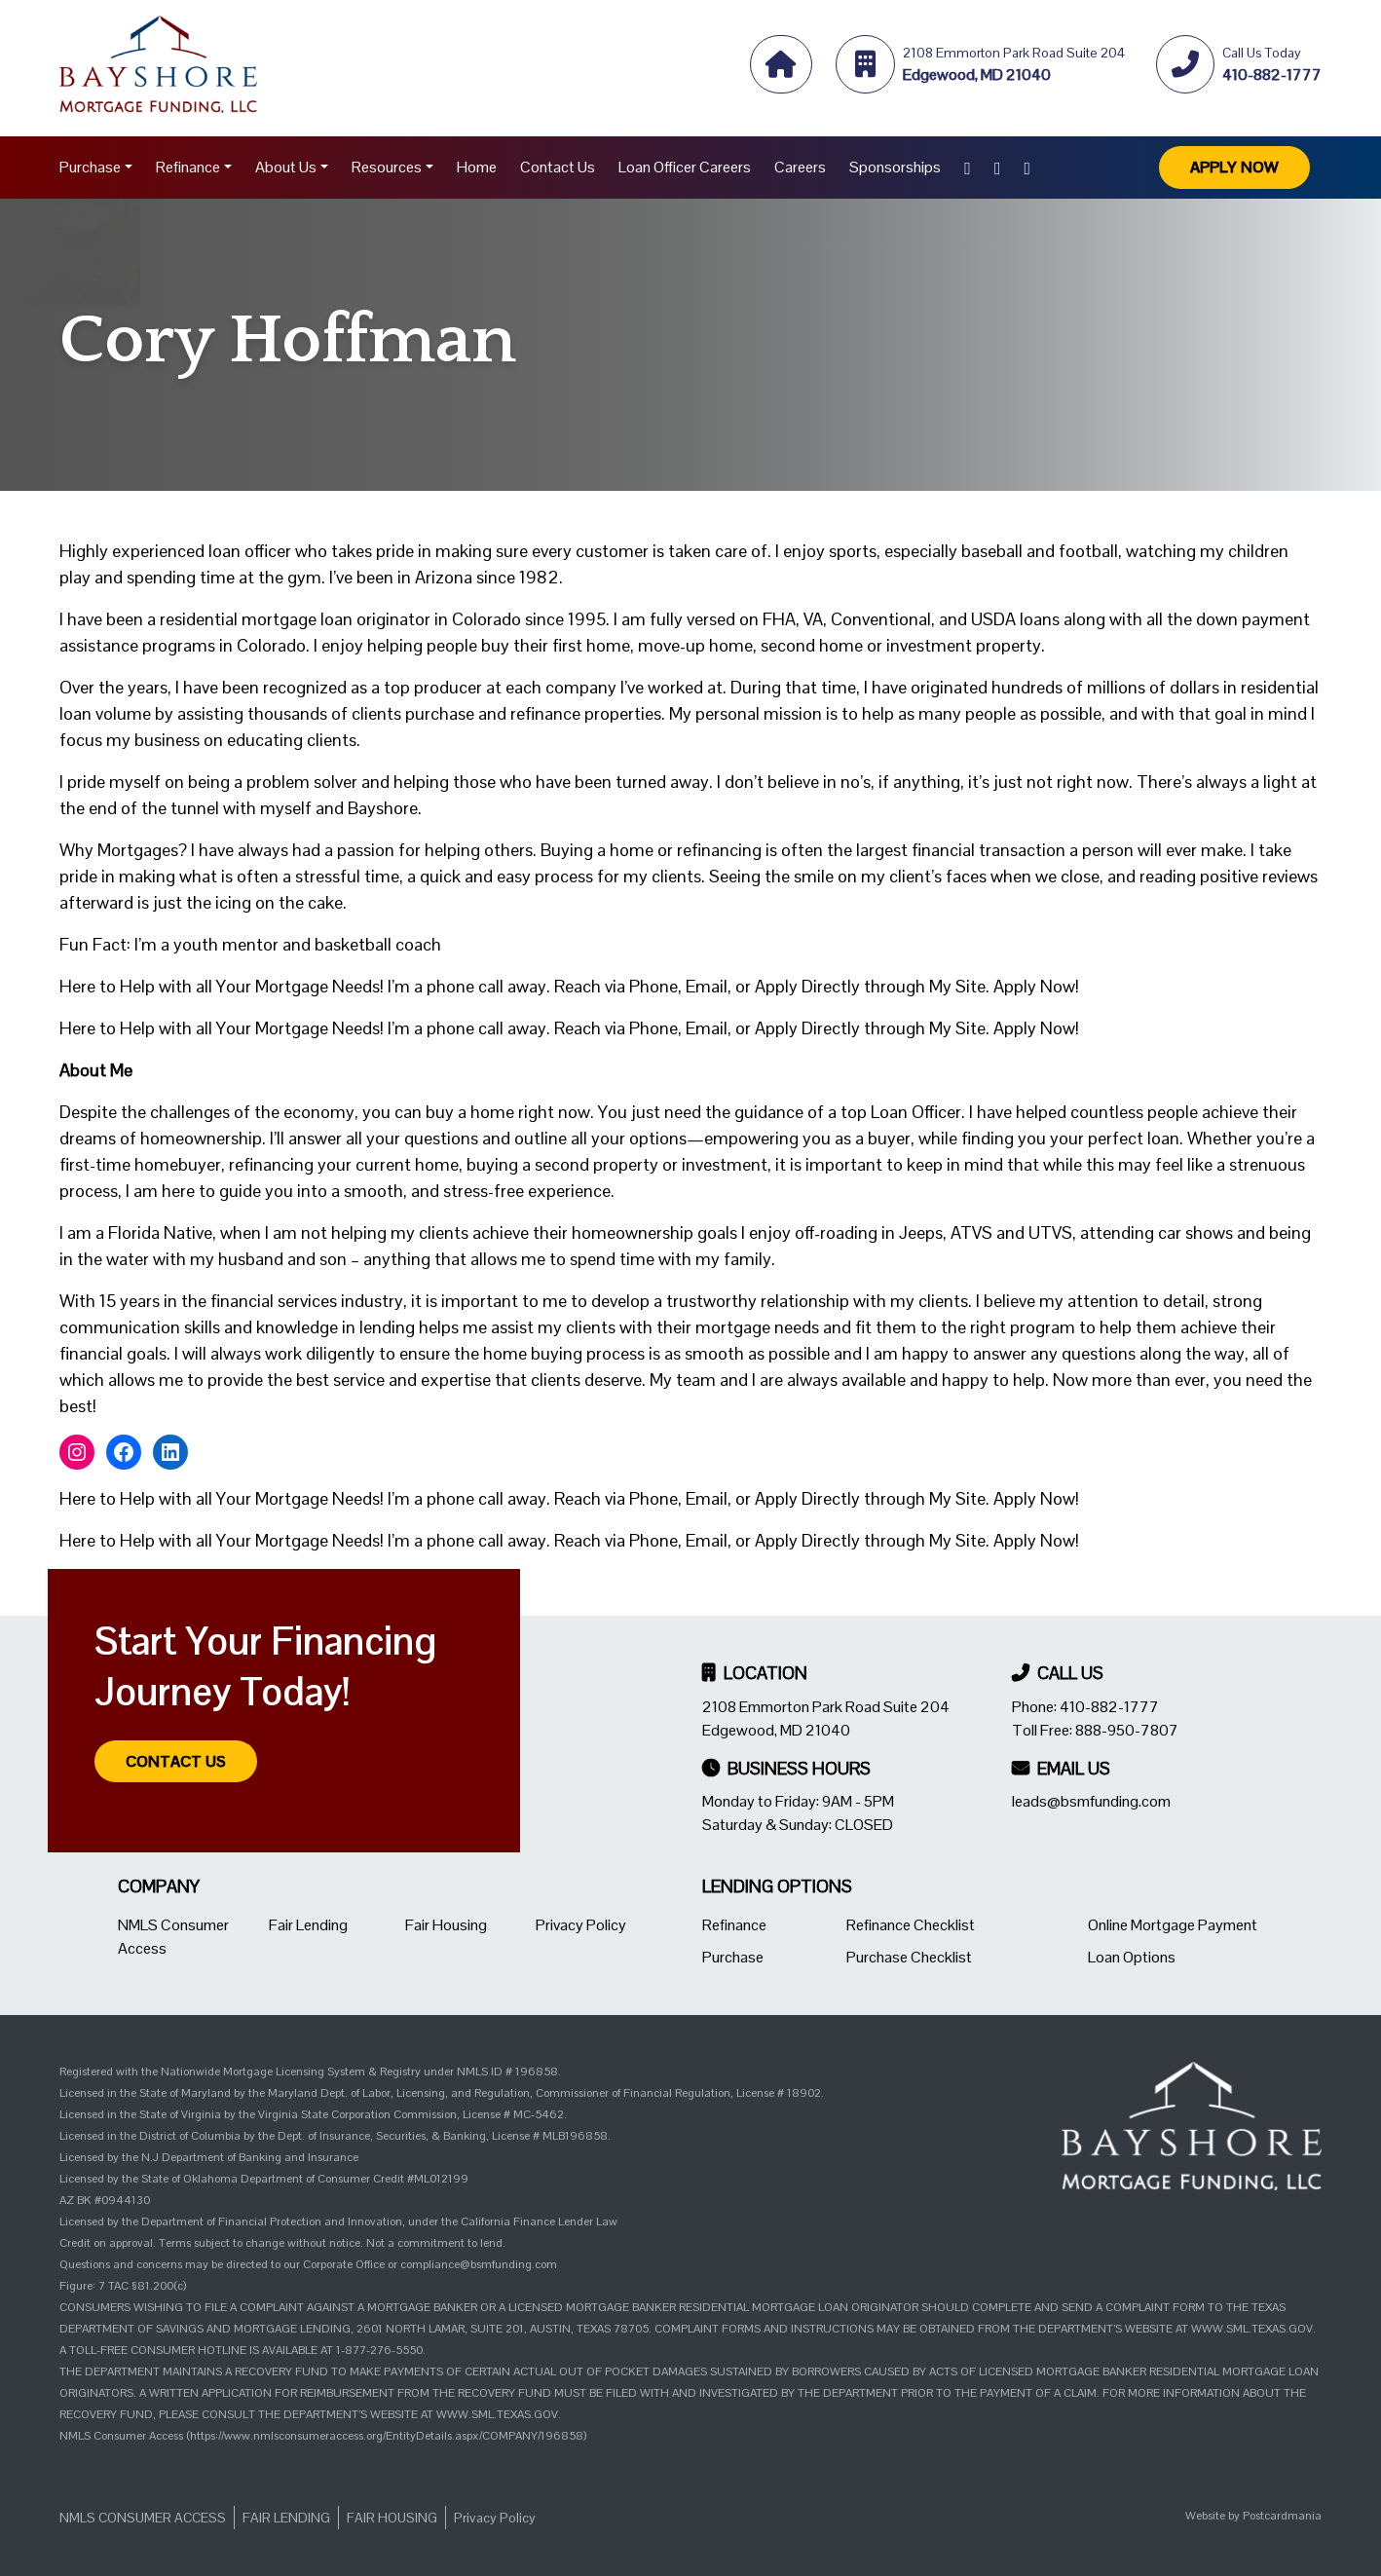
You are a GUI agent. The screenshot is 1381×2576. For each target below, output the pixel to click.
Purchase (90, 167)
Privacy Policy (581, 1925)
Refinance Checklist (910, 1925)
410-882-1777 (1109, 1707)
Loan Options (1132, 1957)
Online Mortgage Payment (1172, 1925)
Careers (800, 167)
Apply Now (1234, 167)
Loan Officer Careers (684, 167)
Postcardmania (1282, 2515)
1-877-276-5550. (381, 2350)
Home (477, 167)
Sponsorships (895, 167)
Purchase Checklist (909, 1957)
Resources (387, 167)
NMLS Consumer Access (142, 2517)
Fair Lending (308, 1925)
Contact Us (557, 167)
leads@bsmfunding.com (1091, 1801)
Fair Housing (446, 1925)
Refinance (188, 167)
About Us (286, 167)
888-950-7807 (1126, 1730)
